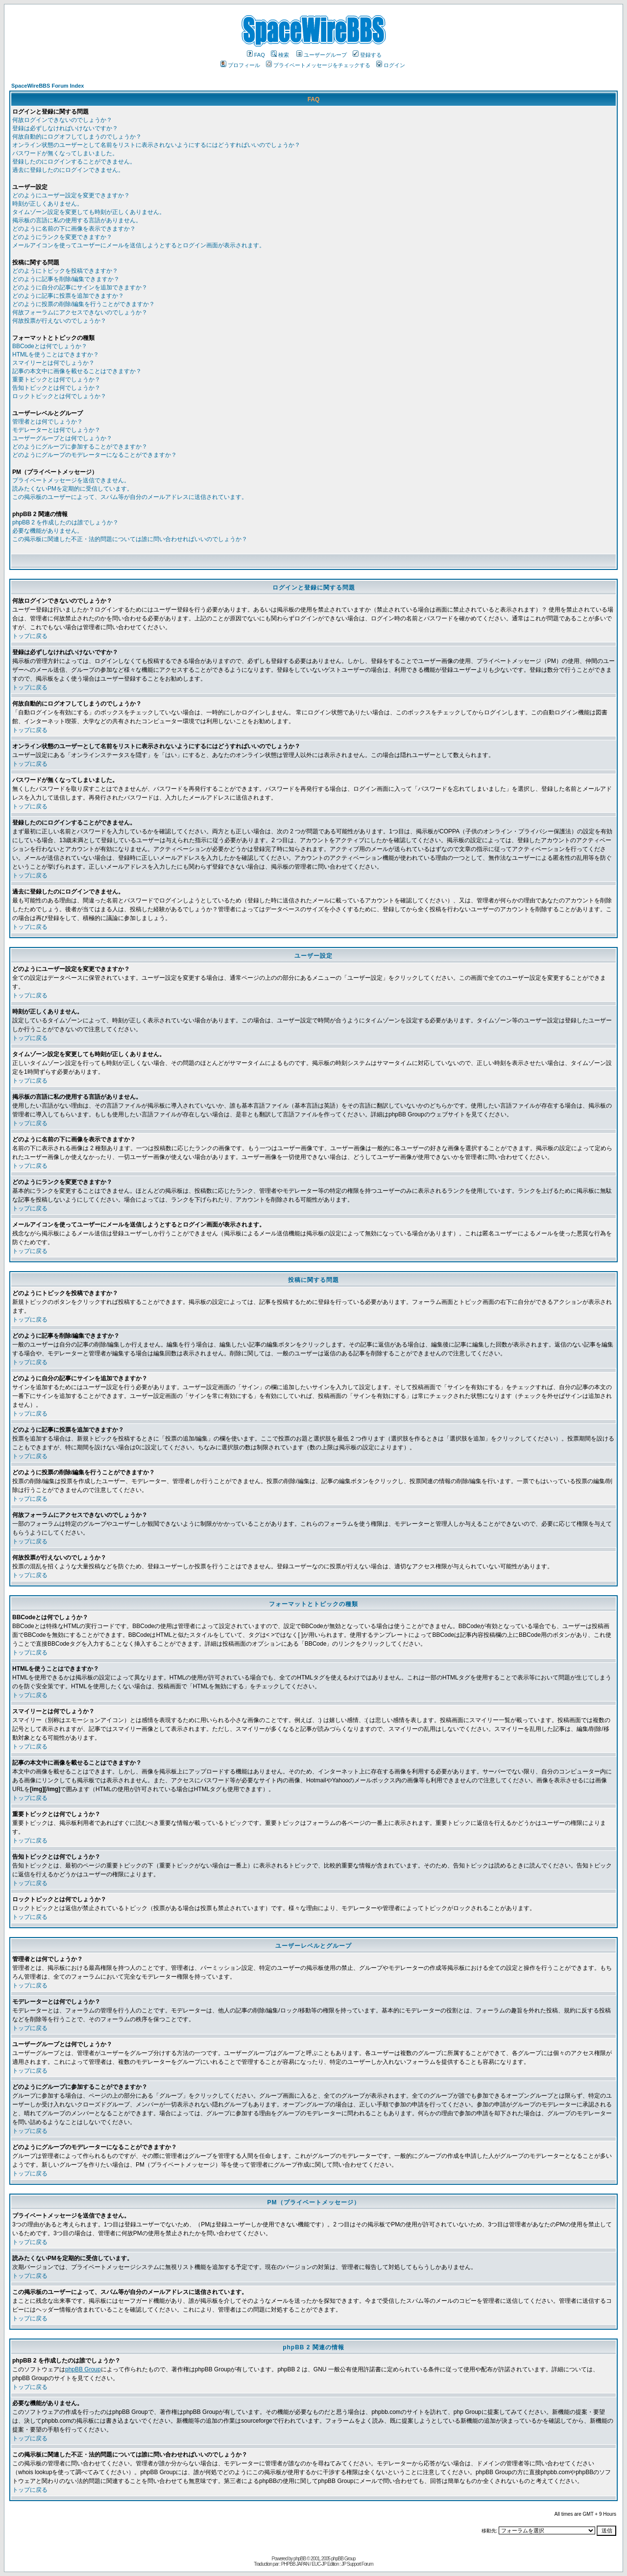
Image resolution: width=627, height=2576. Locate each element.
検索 (280, 55)
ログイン (390, 65)
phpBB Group (83, 2369)
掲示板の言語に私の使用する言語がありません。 (77, 220)
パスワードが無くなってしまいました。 (65, 153)
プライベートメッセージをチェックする (318, 65)
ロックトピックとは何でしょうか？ (59, 396)
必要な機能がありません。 (47, 530)
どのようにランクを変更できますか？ (62, 237)
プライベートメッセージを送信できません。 (71, 480)
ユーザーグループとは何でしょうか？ (62, 438)
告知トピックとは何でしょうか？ (56, 387)
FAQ (256, 55)
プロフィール (240, 65)
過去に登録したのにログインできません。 (68, 169)
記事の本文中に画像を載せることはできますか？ (77, 371)
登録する (367, 55)
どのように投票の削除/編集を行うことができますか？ (83, 304)
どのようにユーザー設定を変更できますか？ (71, 195)
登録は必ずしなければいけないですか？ (65, 128)
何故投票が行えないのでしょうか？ (59, 320)
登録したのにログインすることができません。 (74, 161)
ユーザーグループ (321, 55)
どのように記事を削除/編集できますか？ (66, 279)
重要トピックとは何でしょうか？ (56, 379)
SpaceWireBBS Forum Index (47, 86)
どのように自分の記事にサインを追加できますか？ (79, 287)
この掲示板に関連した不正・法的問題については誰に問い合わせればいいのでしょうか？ (129, 539)
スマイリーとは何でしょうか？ (53, 362)
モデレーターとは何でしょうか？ (56, 429)
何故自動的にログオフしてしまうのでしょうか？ (77, 136)
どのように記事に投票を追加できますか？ (68, 295)
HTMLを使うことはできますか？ (55, 354)
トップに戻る (30, 636)
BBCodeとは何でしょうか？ (49, 346)
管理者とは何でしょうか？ (47, 421)
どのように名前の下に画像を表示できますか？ (74, 228)
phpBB (299, 2558)
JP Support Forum (357, 2564)
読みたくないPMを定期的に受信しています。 (72, 488)
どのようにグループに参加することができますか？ (79, 446)
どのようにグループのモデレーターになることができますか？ (94, 454)
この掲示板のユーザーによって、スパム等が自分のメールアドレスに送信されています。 (129, 497)
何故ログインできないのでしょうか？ (62, 120)
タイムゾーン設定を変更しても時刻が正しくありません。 (88, 212)
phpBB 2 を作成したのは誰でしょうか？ (65, 522)
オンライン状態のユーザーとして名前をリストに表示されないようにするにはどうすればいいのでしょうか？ (156, 145)
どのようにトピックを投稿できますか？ (65, 270)
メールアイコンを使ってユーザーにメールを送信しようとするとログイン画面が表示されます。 (138, 245)
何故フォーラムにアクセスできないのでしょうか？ (79, 312)
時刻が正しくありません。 (47, 203)
